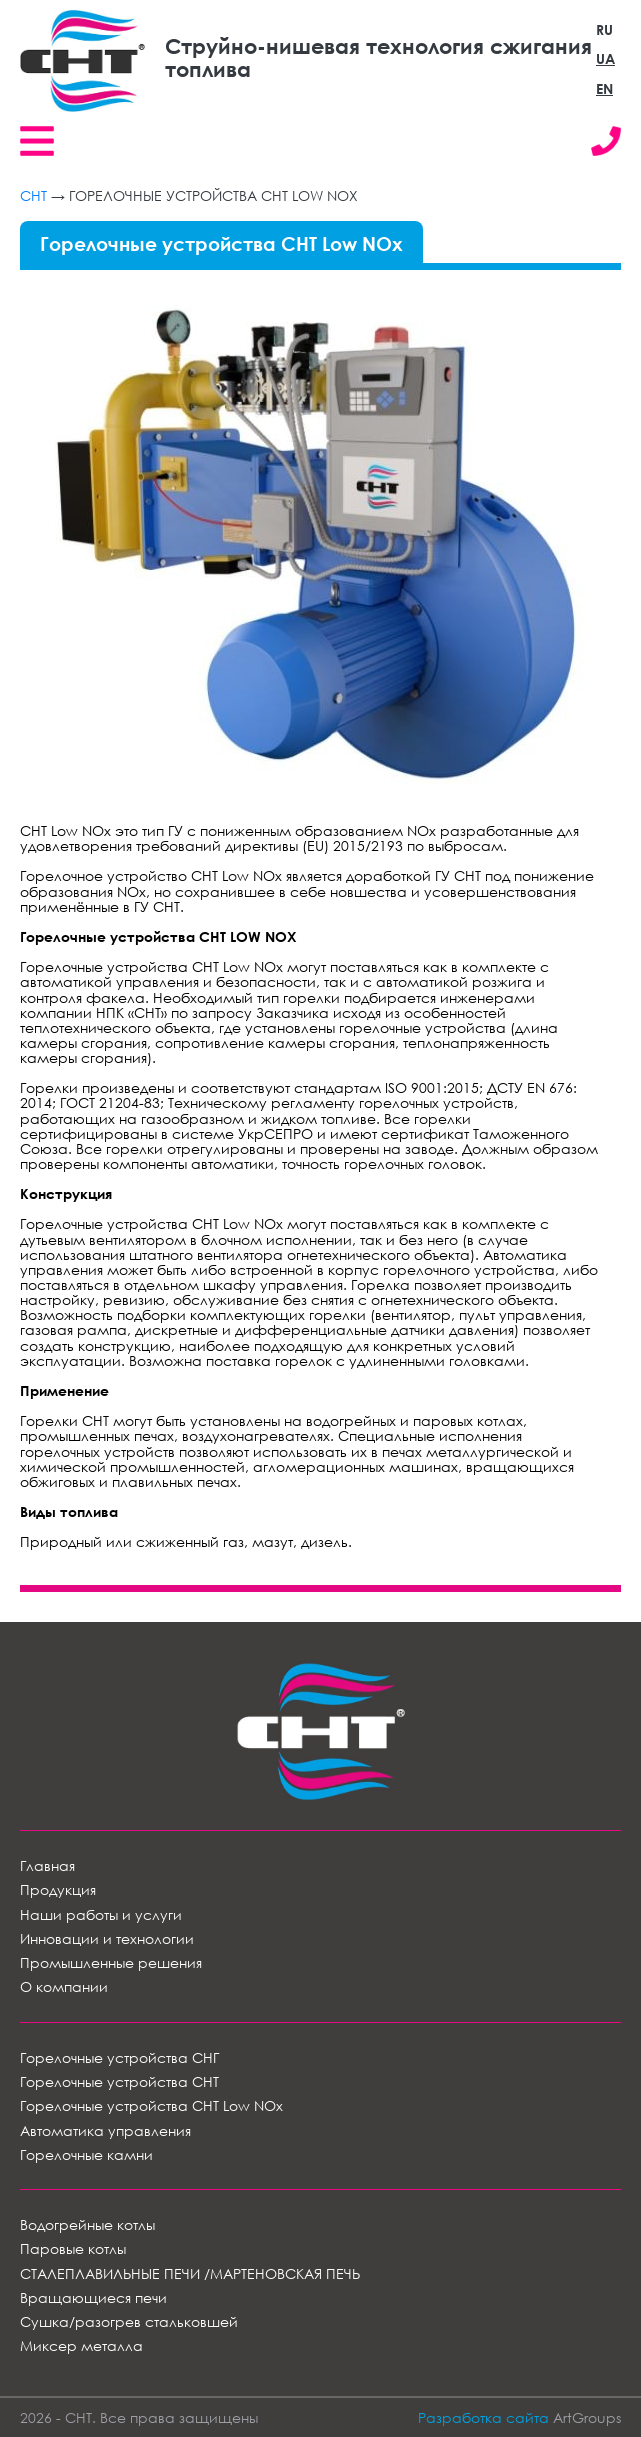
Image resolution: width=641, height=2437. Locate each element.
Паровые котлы (73, 2248)
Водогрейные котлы (87, 2224)
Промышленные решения (111, 1962)
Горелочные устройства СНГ (119, 2057)
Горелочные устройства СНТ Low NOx (151, 2105)
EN (604, 88)
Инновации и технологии (107, 1938)
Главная (47, 1865)
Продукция (58, 1889)
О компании (64, 1986)
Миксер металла (81, 2345)
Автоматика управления (105, 2130)
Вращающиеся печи (93, 2297)
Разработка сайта (483, 2417)
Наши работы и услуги (101, 1914)
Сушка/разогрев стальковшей (129, 2321)
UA (605, 58)
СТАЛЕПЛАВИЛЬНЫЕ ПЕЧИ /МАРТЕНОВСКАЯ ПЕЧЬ (190, 2273)
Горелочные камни (86, 2154)
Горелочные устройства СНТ (119, 2081)
